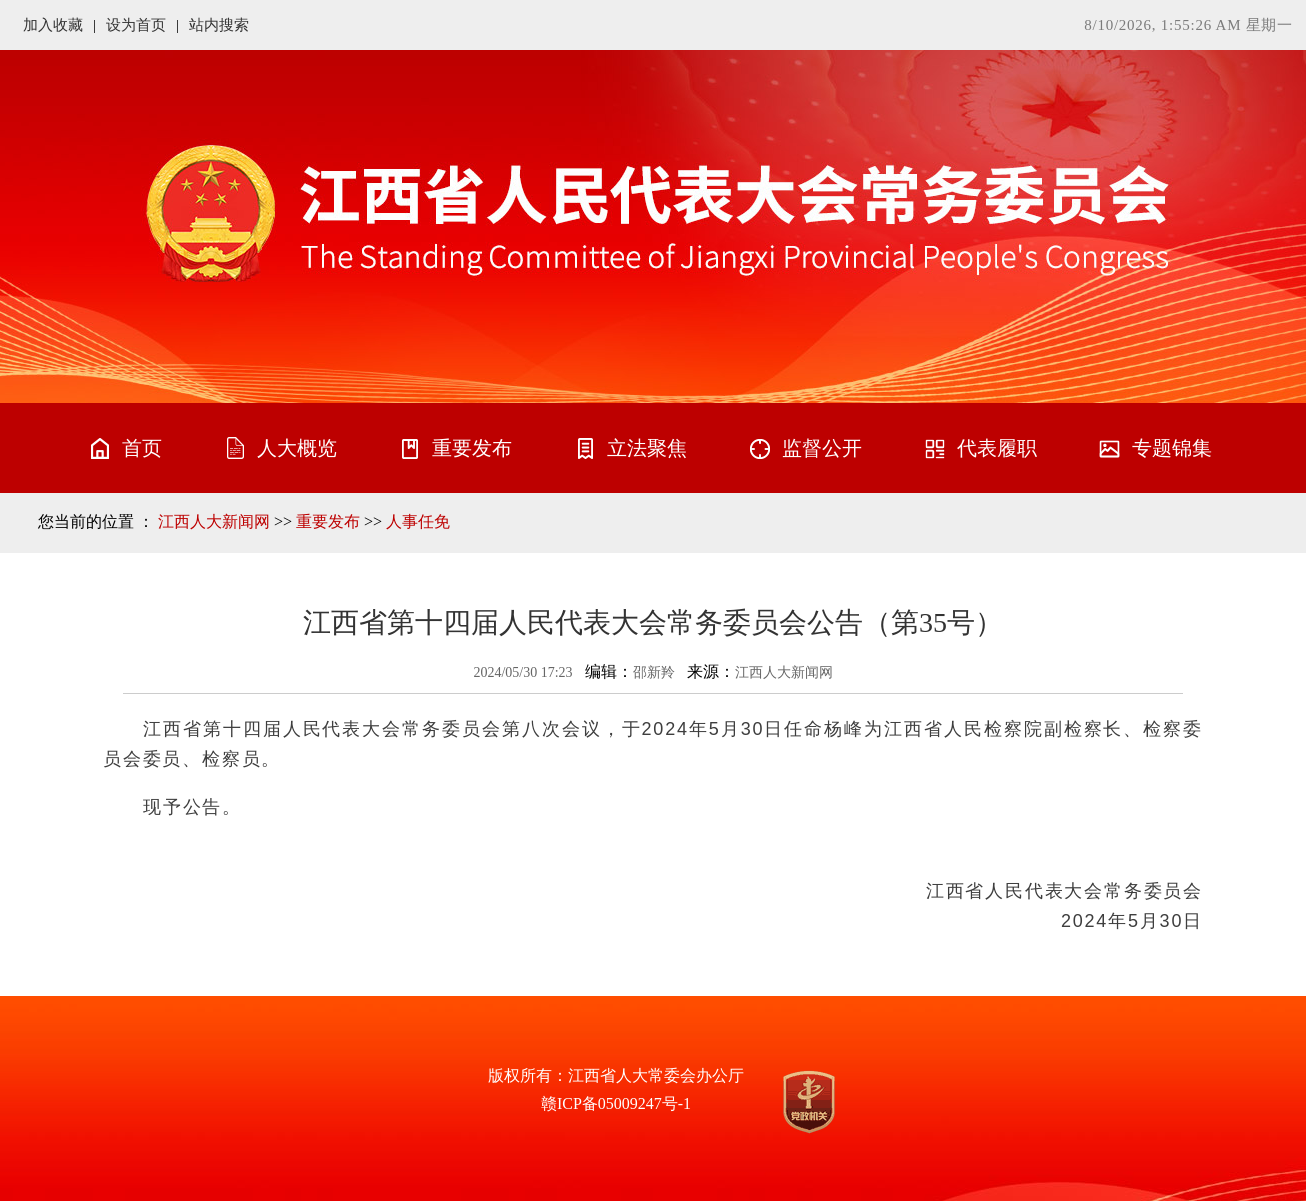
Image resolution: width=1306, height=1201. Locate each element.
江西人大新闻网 (214, 521)
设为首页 (136, 25)
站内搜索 (219, 25)
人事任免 (418, 521)
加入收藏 (53, 25)
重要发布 (328, 521)
